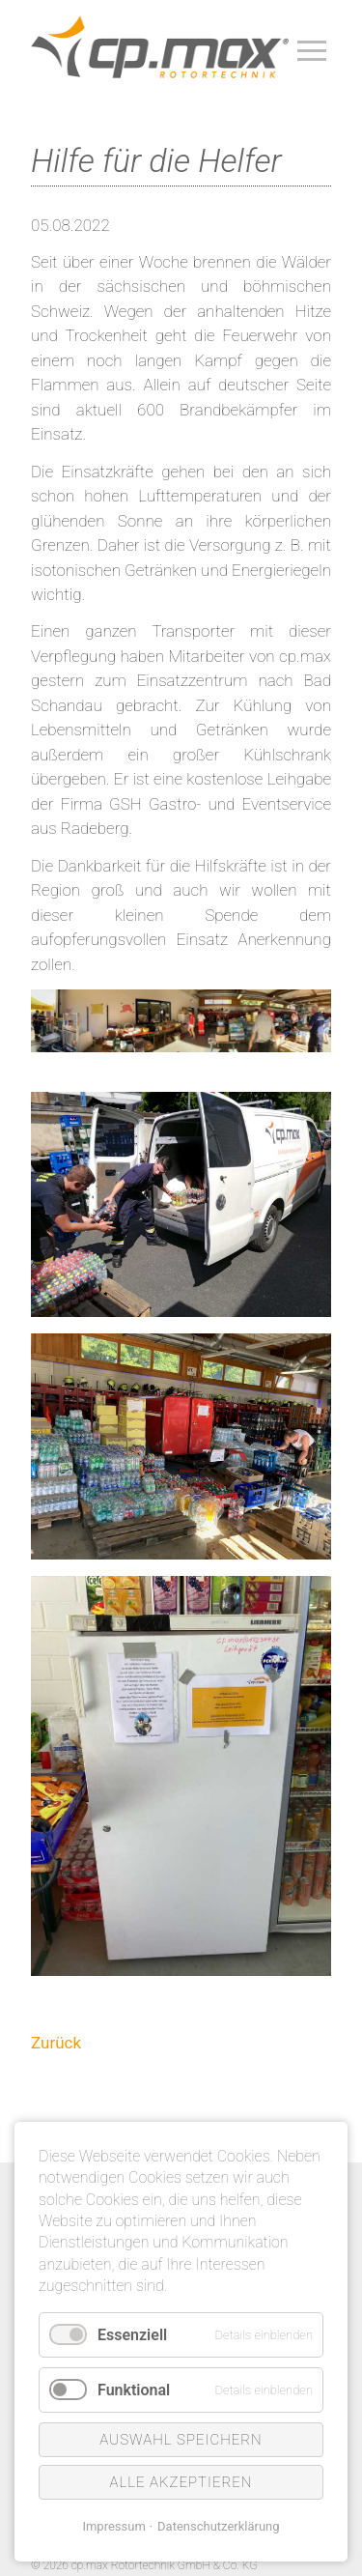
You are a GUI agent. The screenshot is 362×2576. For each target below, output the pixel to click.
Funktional (133, 2390)
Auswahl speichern (180, 2439)
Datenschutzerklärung (218, 2526)
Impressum (113, 2526)
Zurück (56, 2042)
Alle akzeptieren (181, 2482)
